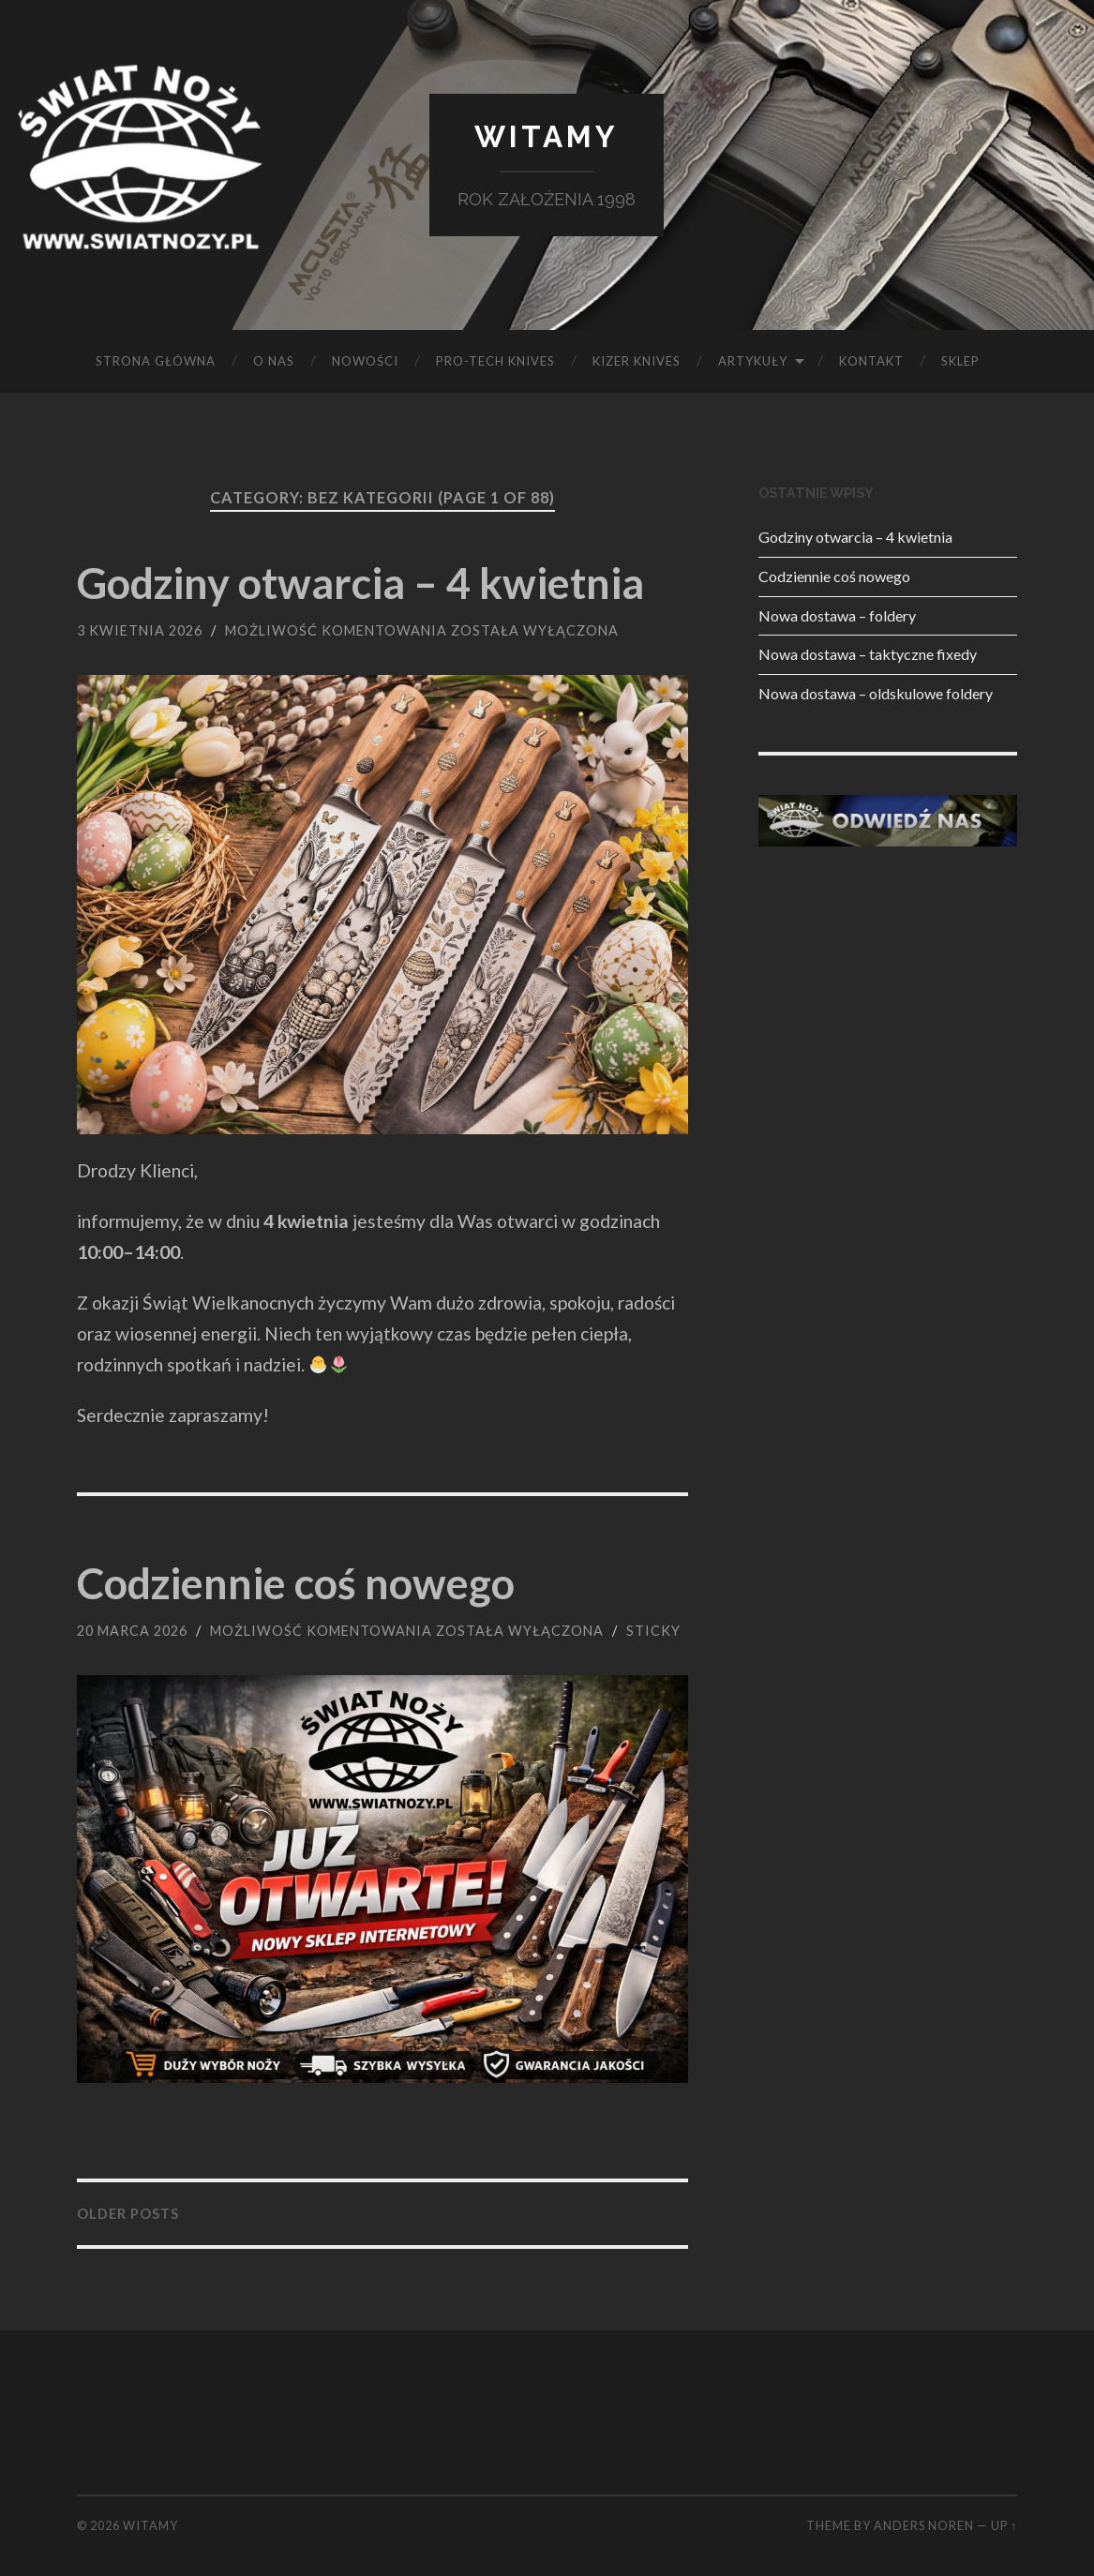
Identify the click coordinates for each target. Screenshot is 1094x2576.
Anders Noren (924, 2525)
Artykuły (752, 360)
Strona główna (156, 360)
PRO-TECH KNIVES (495, 360)
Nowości (365, 360)
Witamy (546, 136)
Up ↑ (1004, 2525)
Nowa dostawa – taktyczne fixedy (867, 654)
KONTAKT (871, 360)
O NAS (273, 360)
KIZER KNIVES (636, 360)
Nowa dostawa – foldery (837, 615)
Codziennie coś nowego (296, 1583)
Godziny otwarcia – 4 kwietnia (360, 583)
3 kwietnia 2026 (139, 630)
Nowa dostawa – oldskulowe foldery (875, 693)
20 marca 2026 (132, 1631)
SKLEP (960, 360)
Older (128, 2214)
